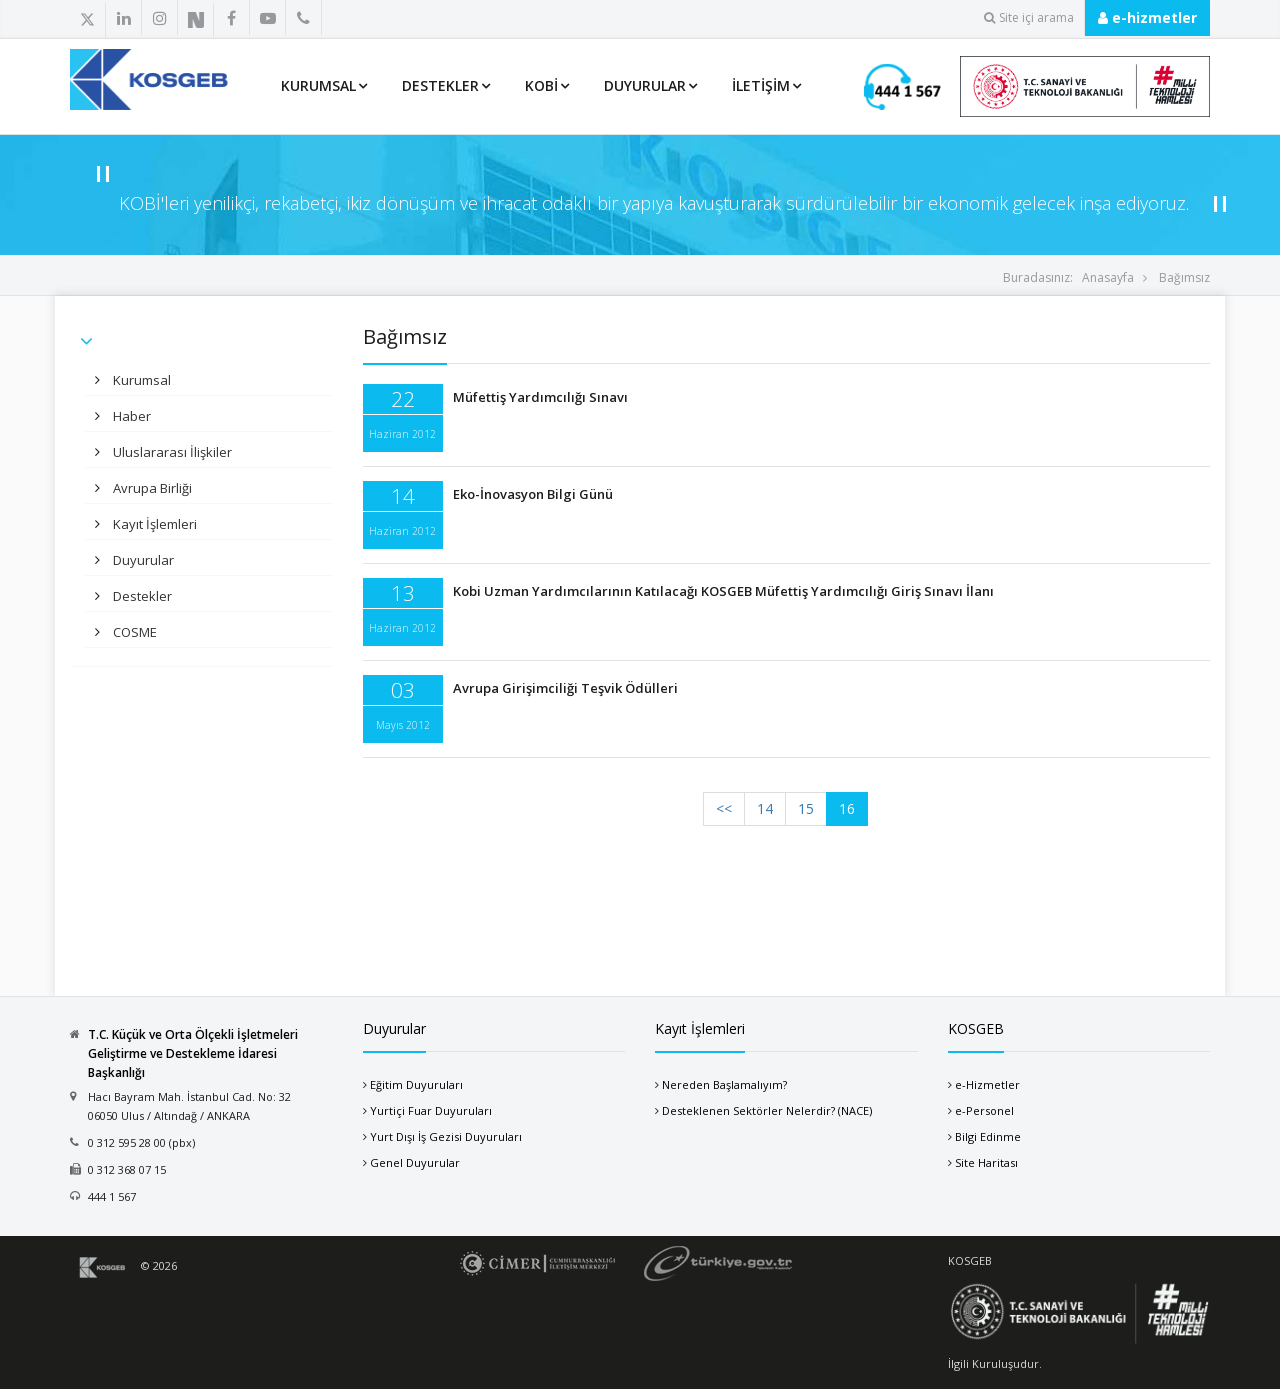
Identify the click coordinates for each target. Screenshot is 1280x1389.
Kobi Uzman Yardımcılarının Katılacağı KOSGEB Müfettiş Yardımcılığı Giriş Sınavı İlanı (723, 591)
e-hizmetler (1147, 17)
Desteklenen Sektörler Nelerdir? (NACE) (767, 1110)
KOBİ (541, 85)
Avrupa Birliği (151, 488)
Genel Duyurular (415, 1162)
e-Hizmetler (987, 1084)
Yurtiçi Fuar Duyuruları (431, 1110)
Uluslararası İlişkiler (171, 452)
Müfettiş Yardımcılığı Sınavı (540, 397)
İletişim (761, 85)
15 (806, 808)
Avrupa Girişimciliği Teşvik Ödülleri (565, 688)
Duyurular (645, 85)
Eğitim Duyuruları (416, 1084)
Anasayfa (1108, 277)
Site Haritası (986, 1162)
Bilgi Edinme (988, 1136)
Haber (130, 416)
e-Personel (984, 1110)
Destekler (440, 85)
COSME (133, 632)
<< (724, 808)
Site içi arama (1029, 17)
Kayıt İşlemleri (153, 524)
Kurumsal (318, 85)
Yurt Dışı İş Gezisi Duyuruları (446, 1136)
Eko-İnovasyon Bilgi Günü (533, 494)
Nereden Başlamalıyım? (724, 1084)
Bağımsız (1184, 277)
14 (765, 808)
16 (847, 808)
